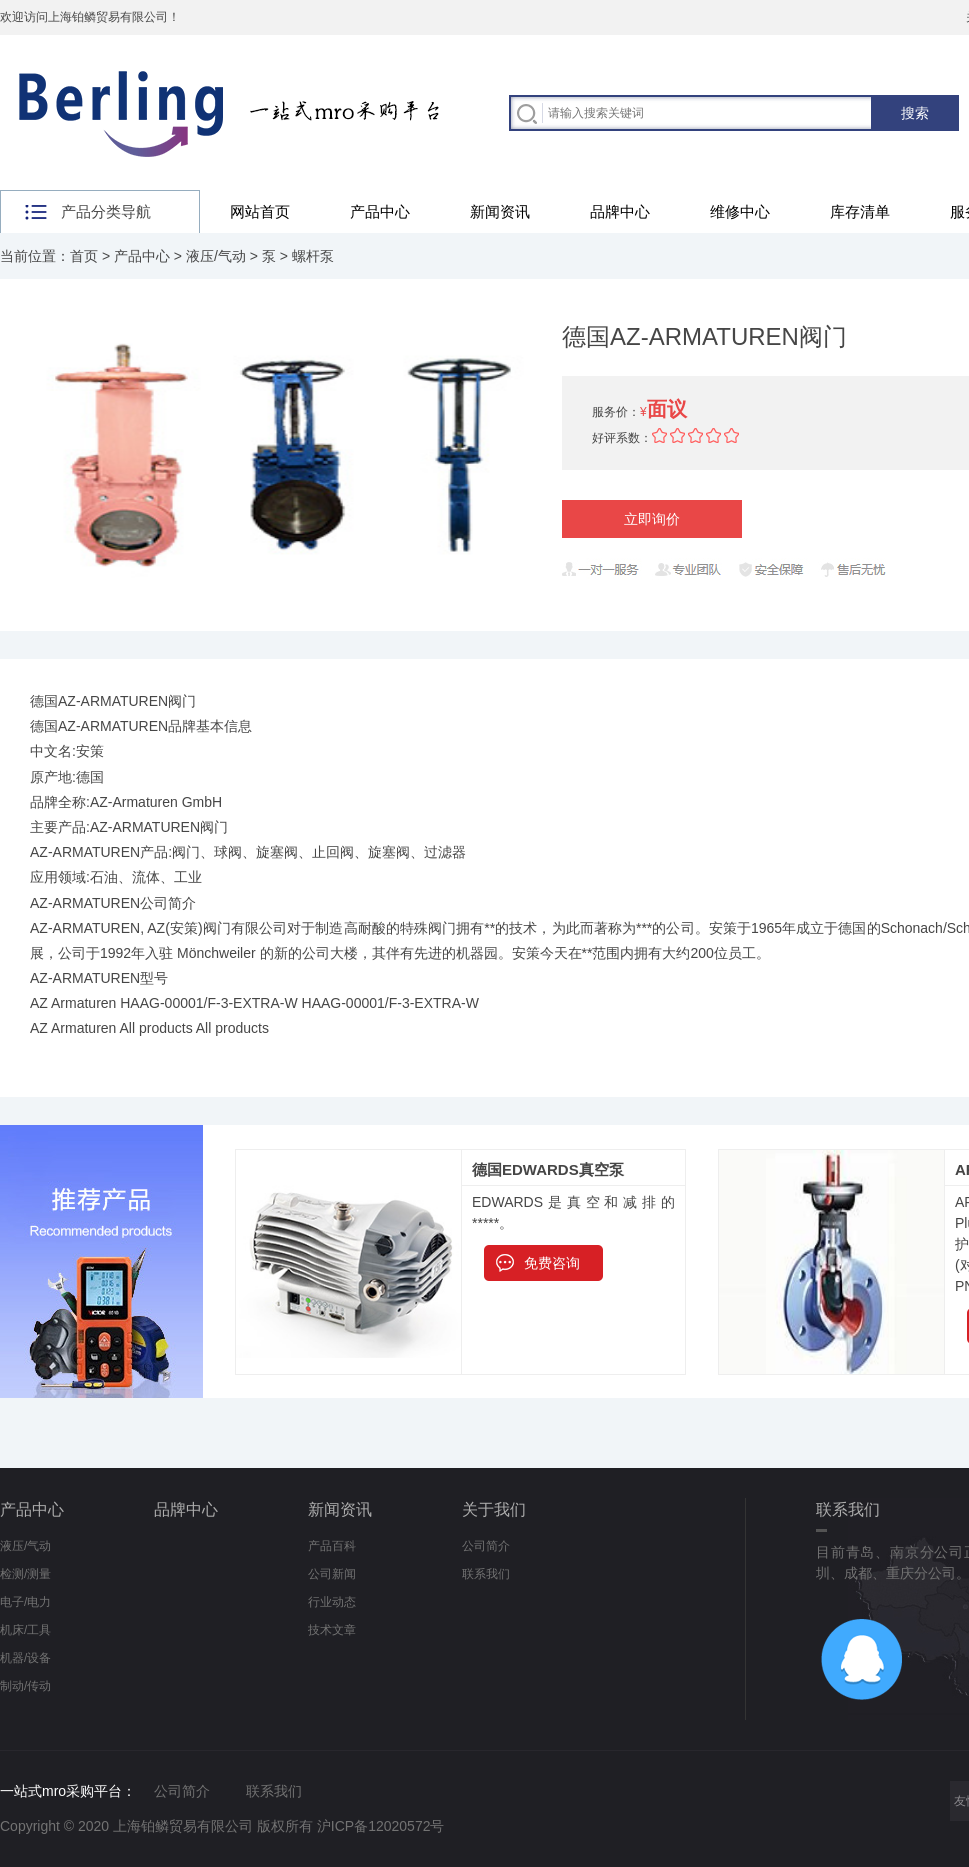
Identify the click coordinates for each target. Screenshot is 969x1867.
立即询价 (652, 519)
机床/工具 (25, 1630)
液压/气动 (216, 256)
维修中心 (740, 211)
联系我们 (486, 1574)
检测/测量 (25, 1574)
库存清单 (860, 211)
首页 (84, 256)
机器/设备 (25, 1658)
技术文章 (332, 1630)
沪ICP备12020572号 (381, 1826)
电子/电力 (25, 1602)
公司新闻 (332, 1574)
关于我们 (494, 1509)
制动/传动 (25, 1686)
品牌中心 (620, 211)
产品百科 (332, 1546)
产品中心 (380, 211)
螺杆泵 (313, 256)
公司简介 (486, 1546)
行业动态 (332, 1602)
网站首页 (260, 211)
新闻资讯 (500, 211)
